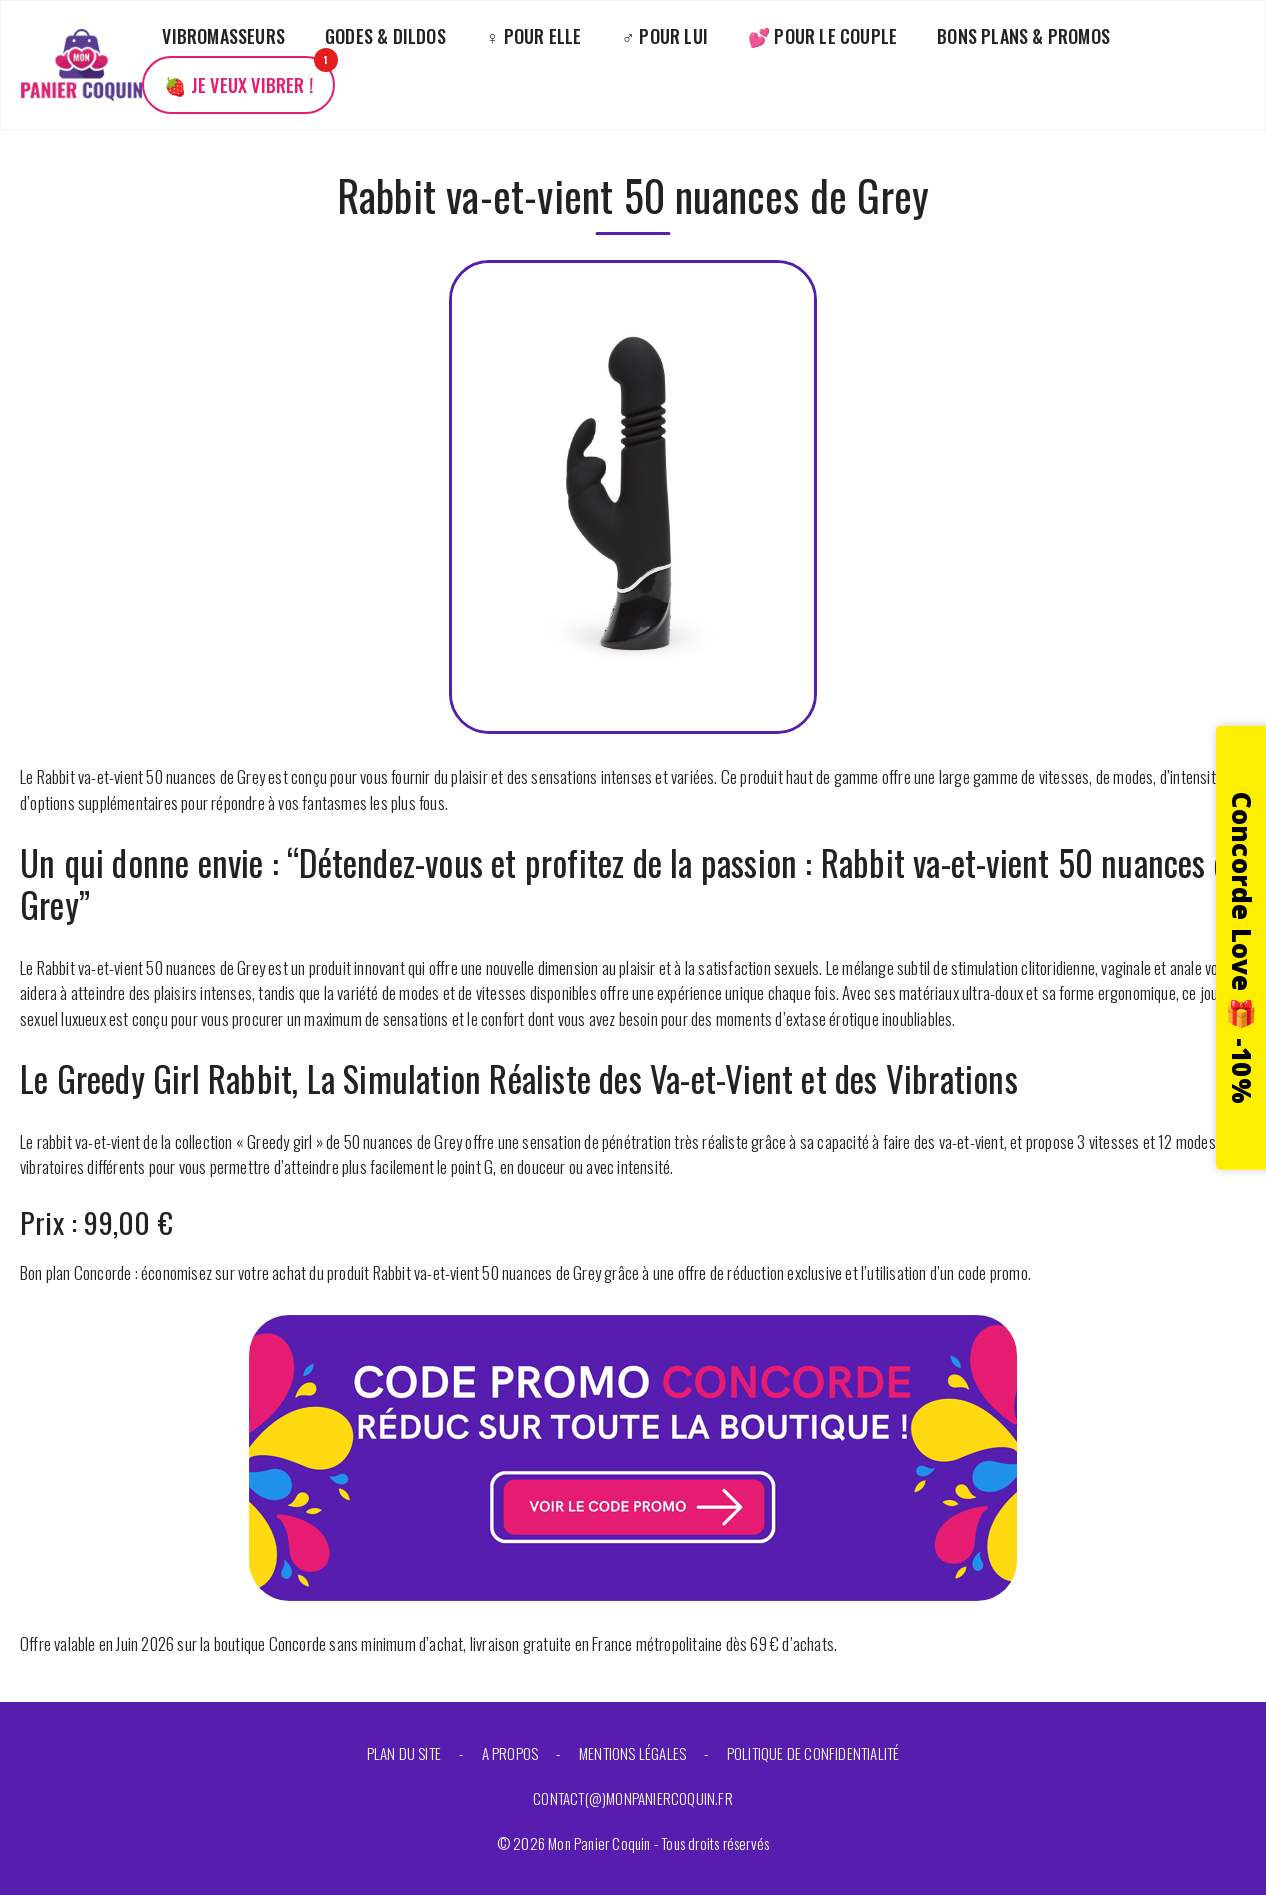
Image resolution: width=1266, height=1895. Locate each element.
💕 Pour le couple (822, 36)
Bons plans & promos (1023, 36)
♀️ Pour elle (534, 36)
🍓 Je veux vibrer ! (238, 85)
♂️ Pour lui (665, 36)
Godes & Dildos (385, 36)
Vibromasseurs (223, 36)
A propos (510, 1753)
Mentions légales (632, 1753)
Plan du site (404, 1753)
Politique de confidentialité (813, 1753)
